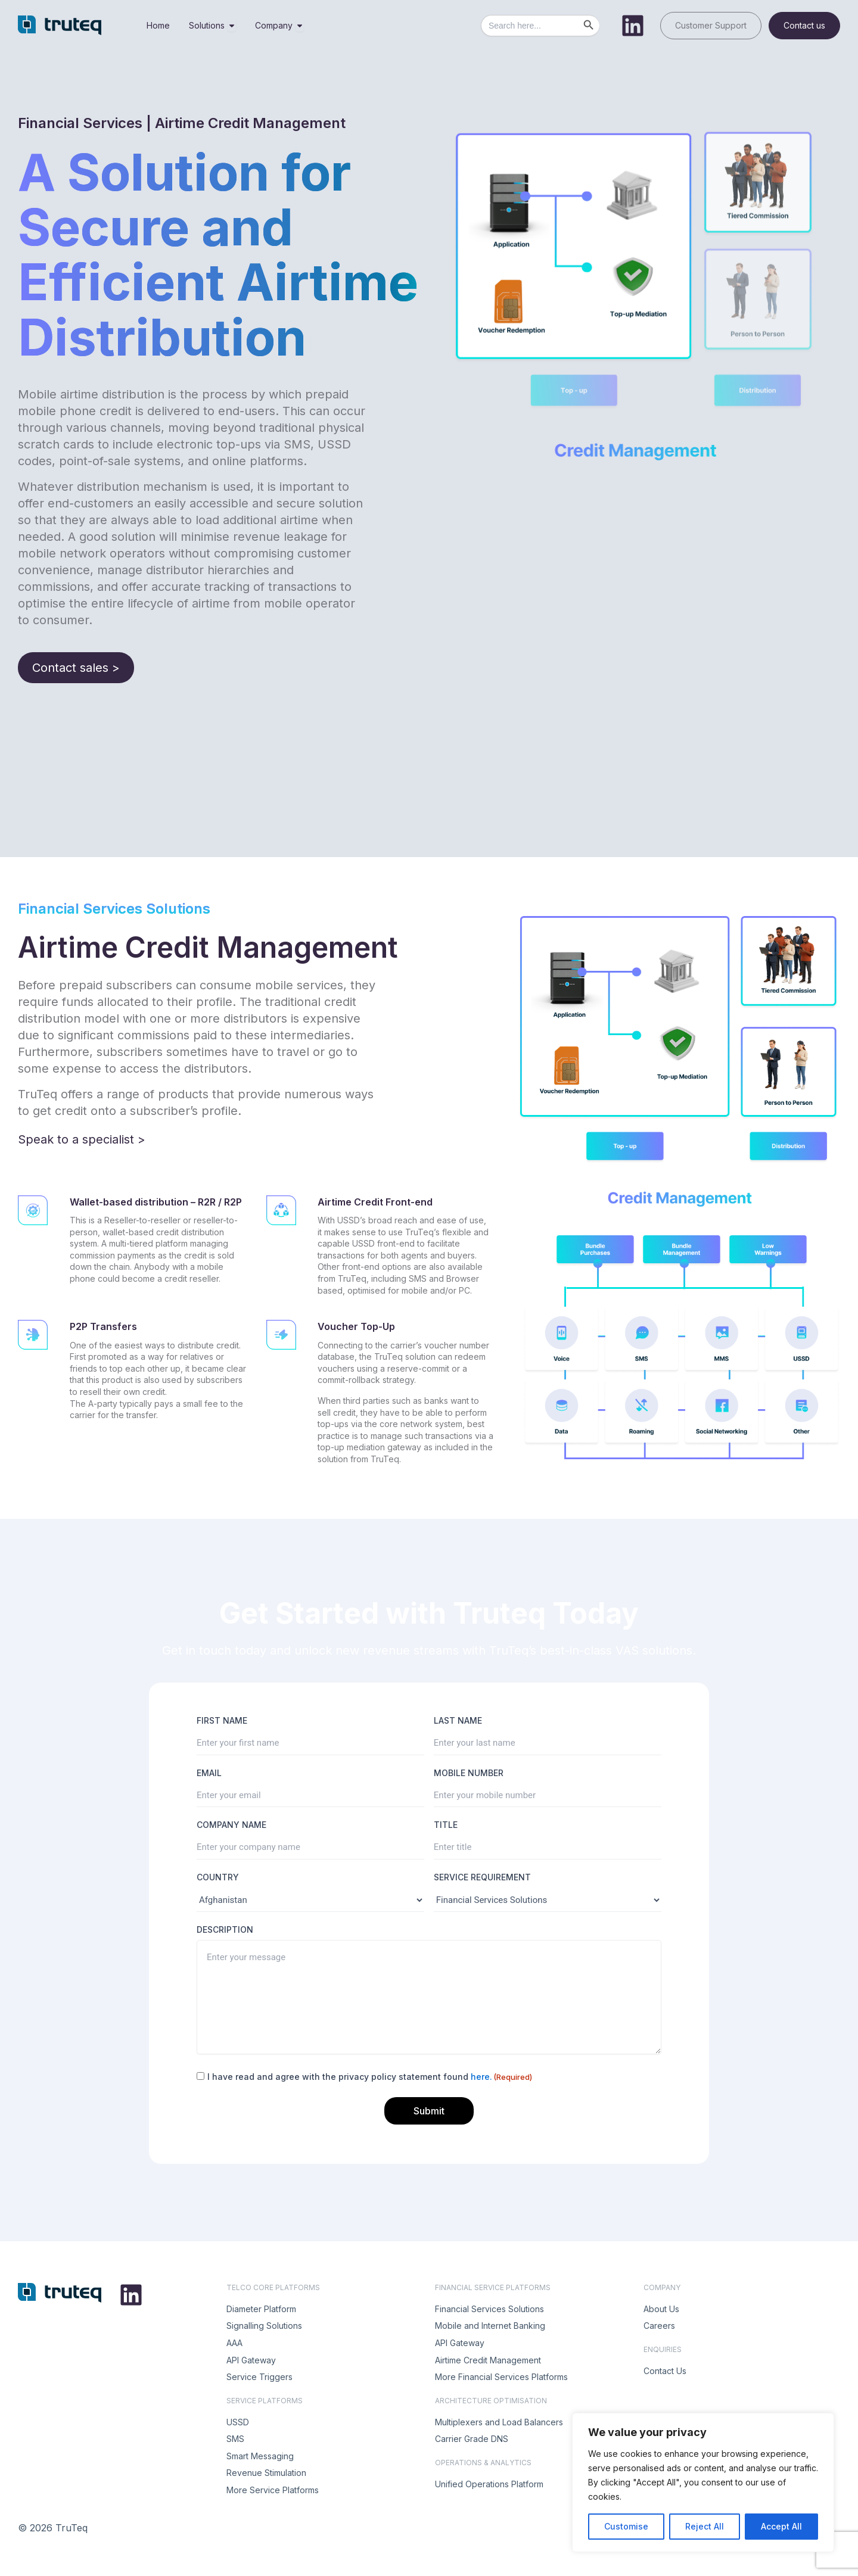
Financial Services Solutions (489, 2309)
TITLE (446, 1825)
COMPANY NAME (231, 1825)
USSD (237, 2422)
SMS (235, 2439)
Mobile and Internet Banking (490, 2325)
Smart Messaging (260, 2456)
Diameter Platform (261, 2309)
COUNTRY (218, 1877)
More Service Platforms (272, 2490)
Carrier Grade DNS (471, 2439)
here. (481, 2077)
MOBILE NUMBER (468, 1773)
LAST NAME (458, 1720)
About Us (661, 2309)
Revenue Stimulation (266, 2473)
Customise (626, 2526)
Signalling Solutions (264, 2325)
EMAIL (209, 1773)
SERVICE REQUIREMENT (482, 1877)
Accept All (781, 2526)
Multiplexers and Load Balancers (499, 2422)
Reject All (704, 2526)
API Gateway (251, 2360)
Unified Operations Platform (489, 2484)
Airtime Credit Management (488, 2360)
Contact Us (665, 2371)
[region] (703, 2482)
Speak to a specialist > (81, 1139)
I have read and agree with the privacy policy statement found (369, 2077)
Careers (659, 2325)
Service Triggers (259, 2377)
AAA (234, 2343)
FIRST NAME (222, 1720)
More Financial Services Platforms (501, 2377)
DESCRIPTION (225, 1929)
